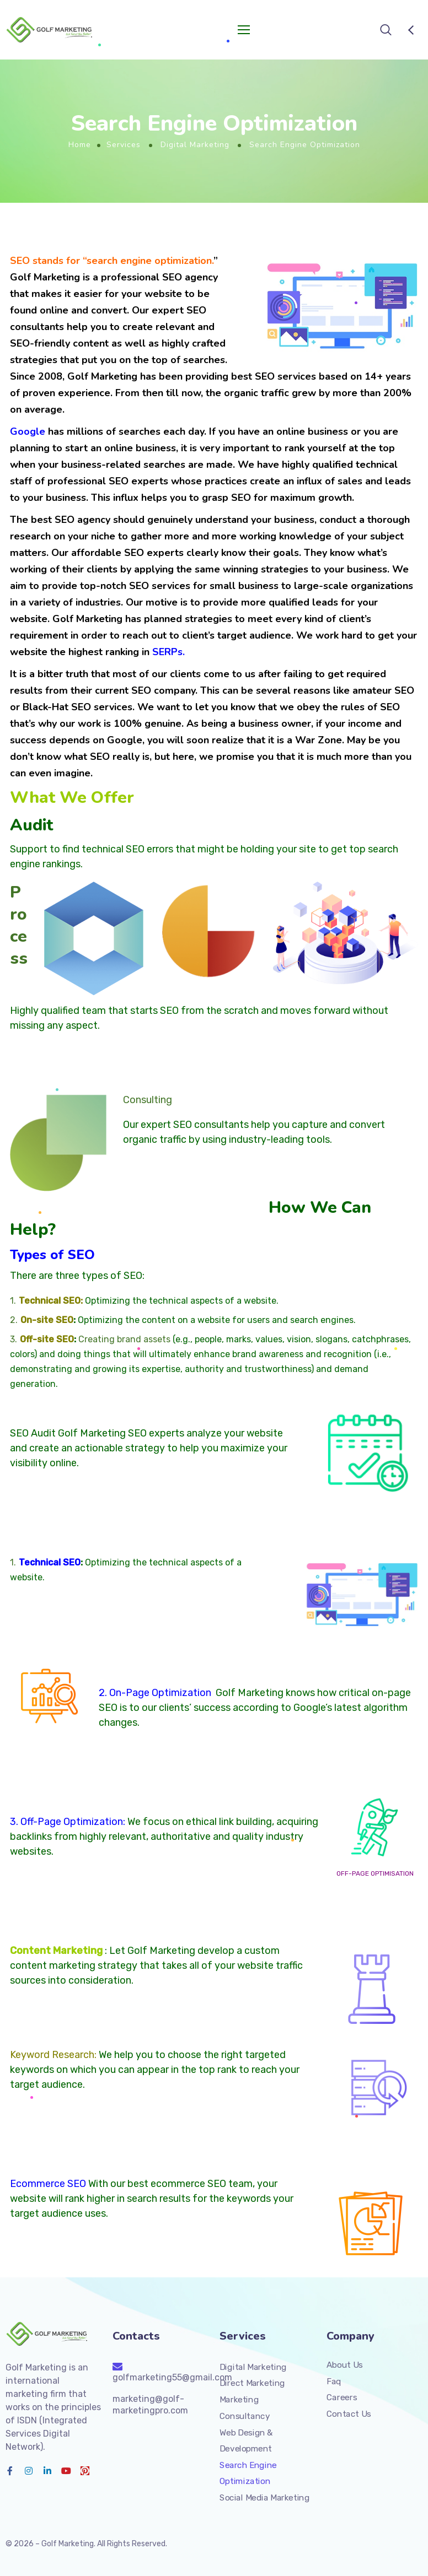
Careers (342, 2397)
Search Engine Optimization (248, 2473)
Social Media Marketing (264, 2498)
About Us (345, 2365)
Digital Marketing (194, 144)
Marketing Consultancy (245, 2408)
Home (79, 144)
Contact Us (349, 2414)
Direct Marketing (252, 2384)
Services (123, 144)
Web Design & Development (246, 2441)
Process (19, 925)
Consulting (147, 1100)
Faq (334, 2381)
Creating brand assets (124, 1339)
